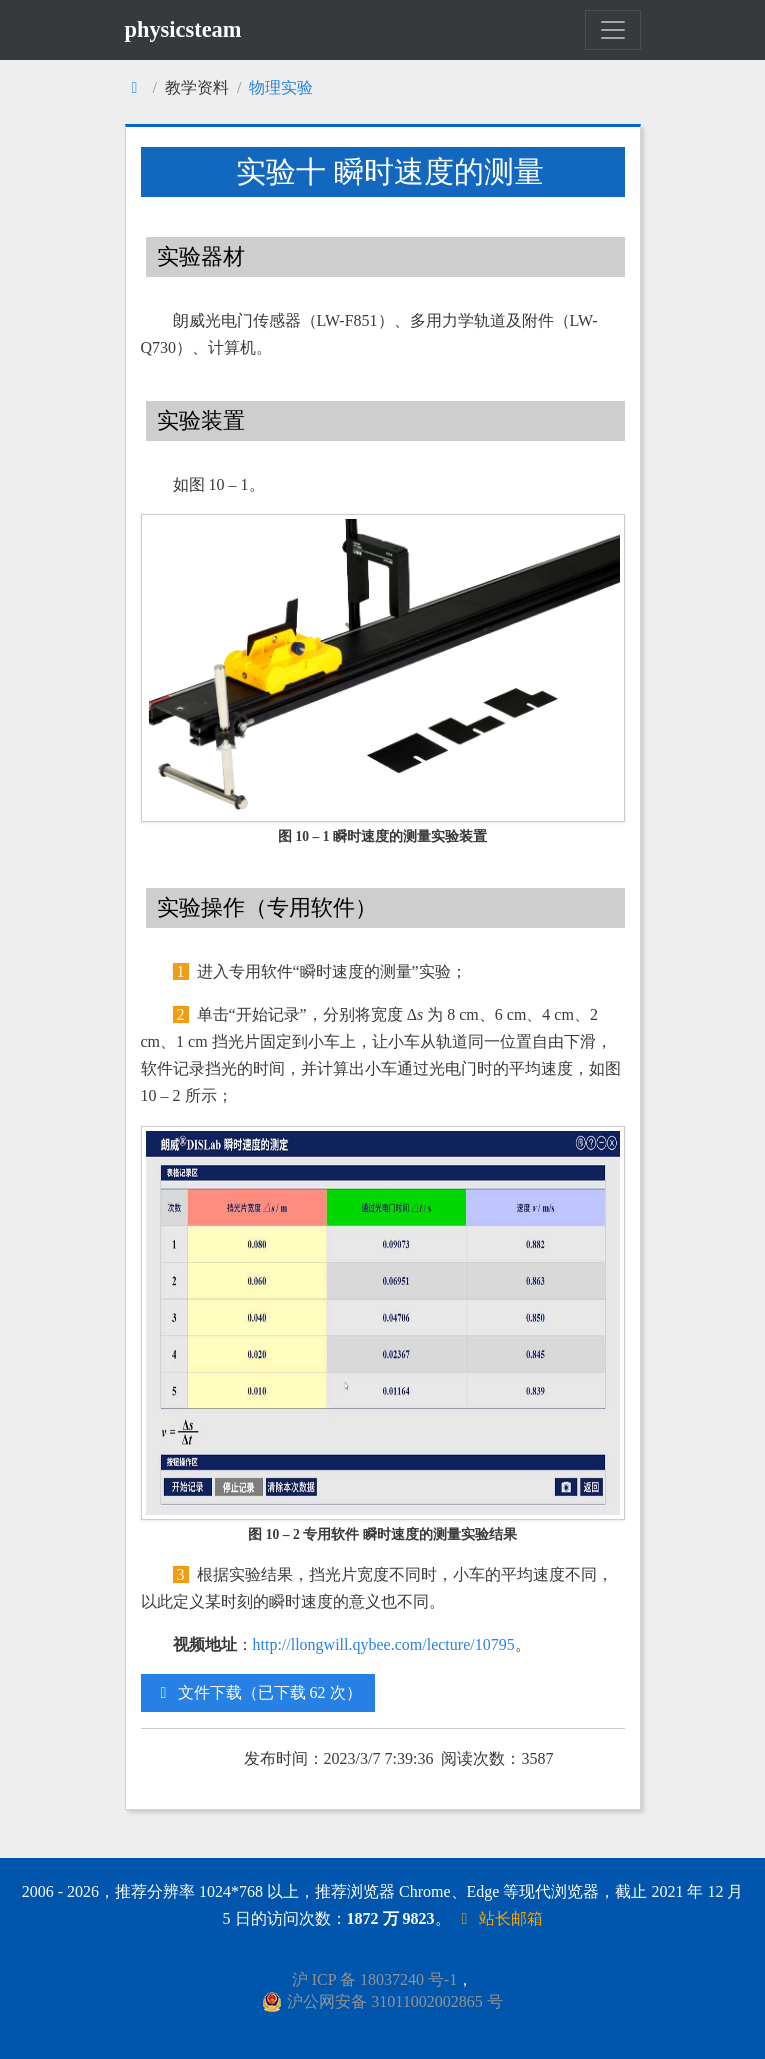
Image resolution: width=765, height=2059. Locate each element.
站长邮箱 (499, 1918)
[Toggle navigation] (613, 30)
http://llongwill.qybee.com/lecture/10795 (384, 1644)
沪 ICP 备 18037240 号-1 (375, 1979)
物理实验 (281, 87)
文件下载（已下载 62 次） (258, 1692)
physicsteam (183, 29)
